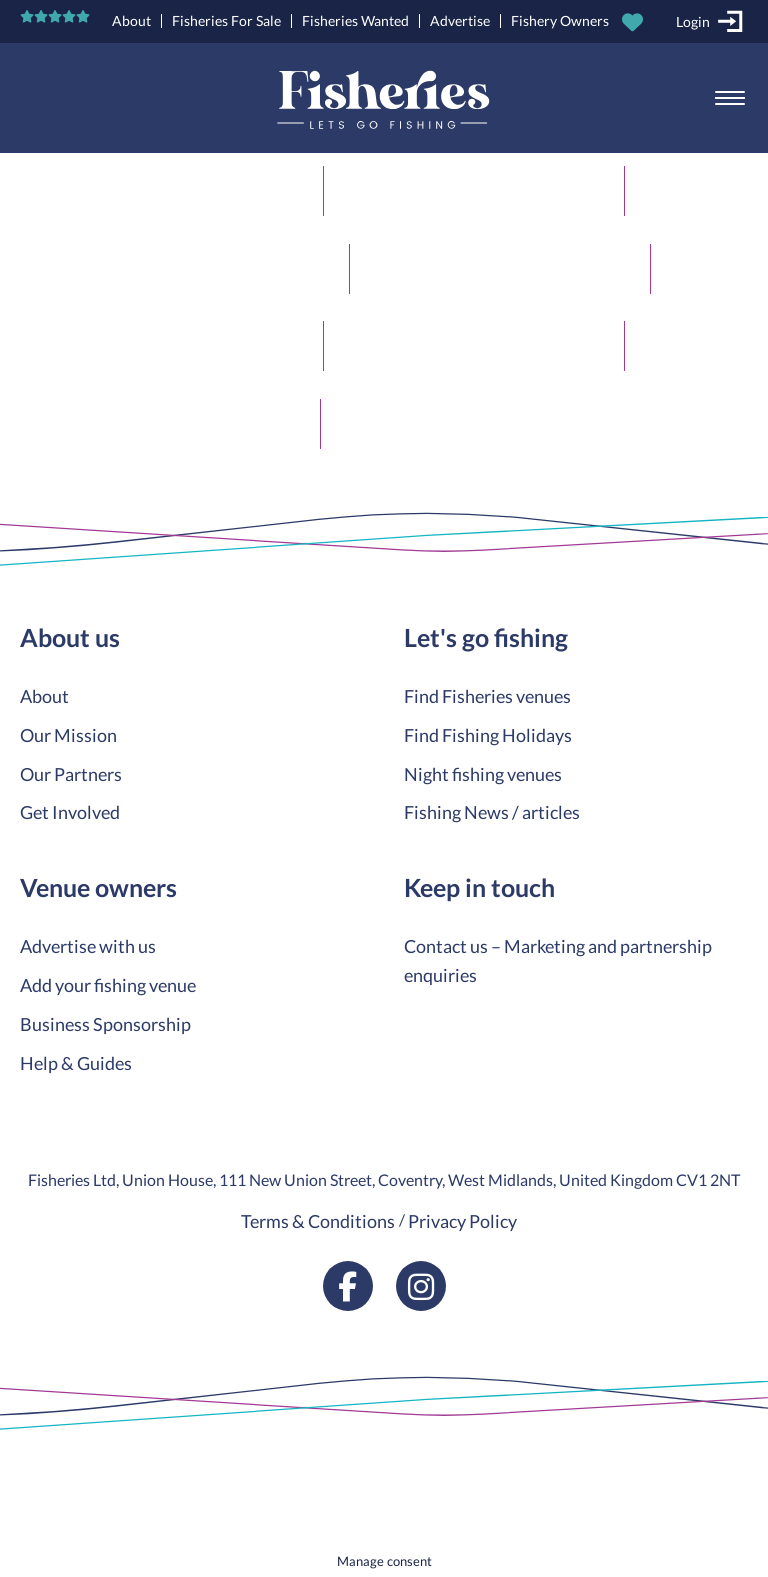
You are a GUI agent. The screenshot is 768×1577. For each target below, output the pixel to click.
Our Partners (71, 774)
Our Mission (68, 735)
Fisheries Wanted (355, 20)
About (131, 20)
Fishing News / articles (492, 812)
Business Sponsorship (105, 1024)
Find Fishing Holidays (488, 735)
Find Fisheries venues (487, 696)
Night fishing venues (483, 774)
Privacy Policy (462, 1221)
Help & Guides (76, 1063)
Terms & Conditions (318, 1221)
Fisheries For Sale (226, 20)
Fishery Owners (560, 20)
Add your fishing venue (108, 985)
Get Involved (70, 812)
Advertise (460, 20)
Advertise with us (88, 946)
